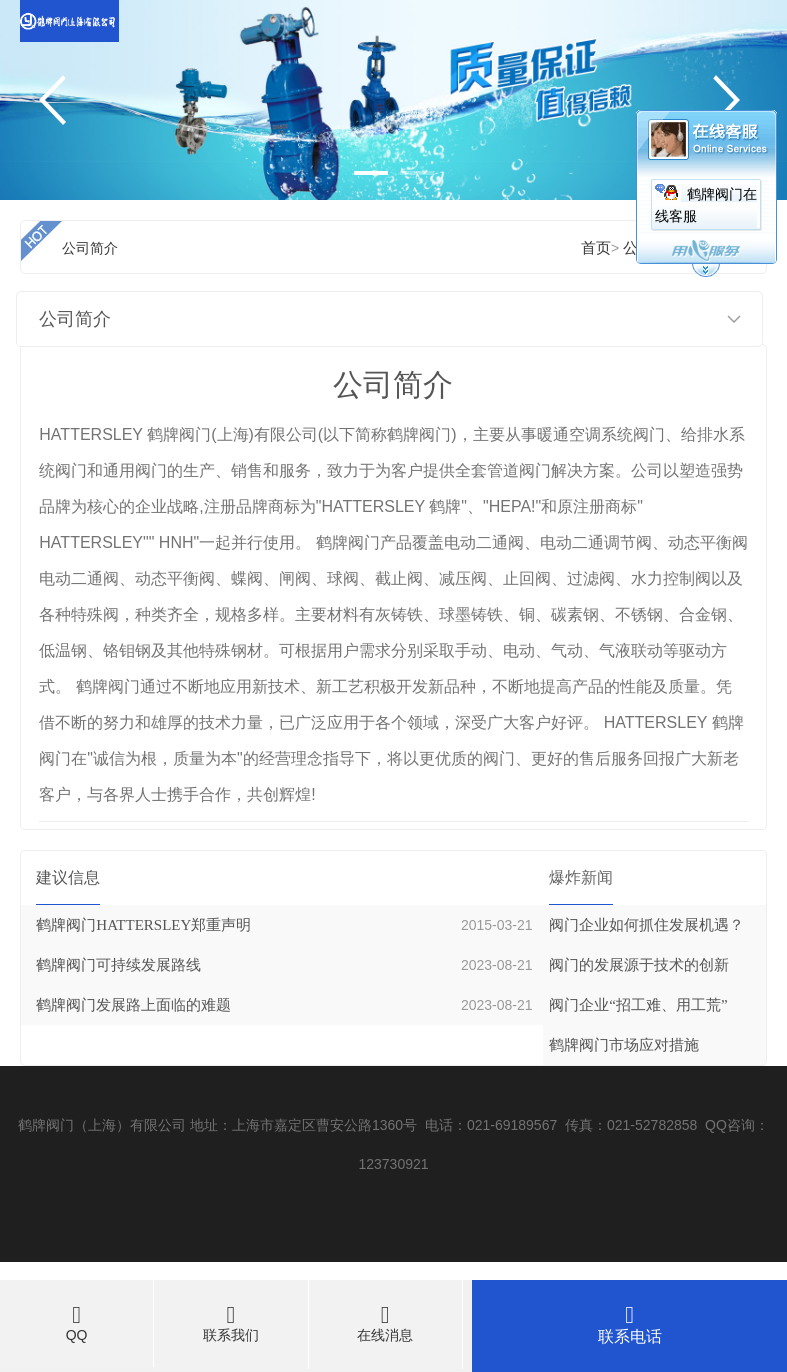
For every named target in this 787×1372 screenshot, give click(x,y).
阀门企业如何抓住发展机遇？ (646, 925)
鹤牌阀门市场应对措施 (624, 1045)
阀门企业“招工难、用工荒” (638, 1005)
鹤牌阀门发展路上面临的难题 (133, 1005)
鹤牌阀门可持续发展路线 (118, 965)
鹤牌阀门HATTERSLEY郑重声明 (143, 925)
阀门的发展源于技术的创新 (639, 965)
